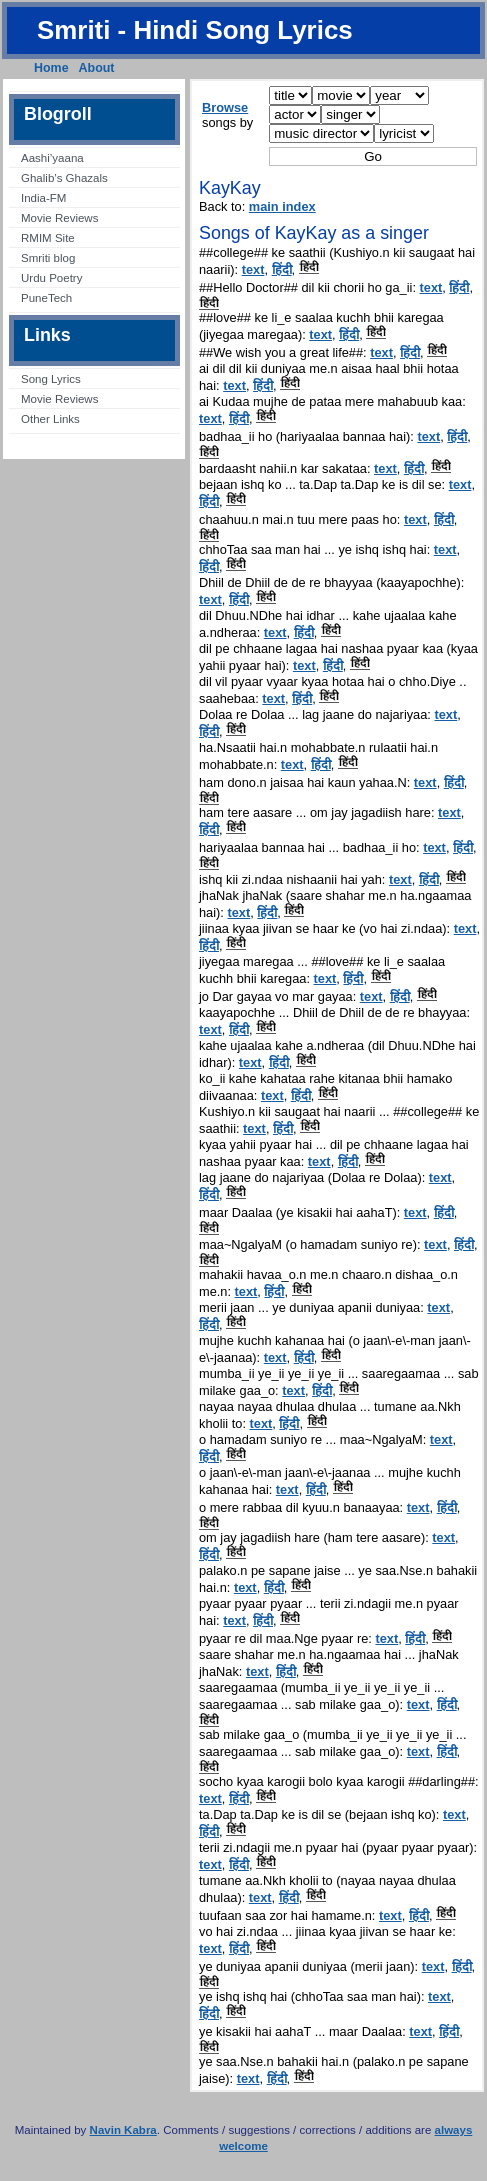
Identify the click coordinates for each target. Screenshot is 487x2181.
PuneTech (46, 298)
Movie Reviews (59, 218)
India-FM (43, 198)
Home (51, 68)
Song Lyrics (51, 379)
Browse (225, 107)
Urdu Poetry (51, 278)
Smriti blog (48, 258)
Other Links (50, 419)
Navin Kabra (123, 2130)
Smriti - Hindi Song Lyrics (195, 30)
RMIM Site (48, 238)
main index (282, 206)
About (97, 68)
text (253, 269)
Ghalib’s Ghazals (64, 178)
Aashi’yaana (52, 158)
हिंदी (282, 269)
